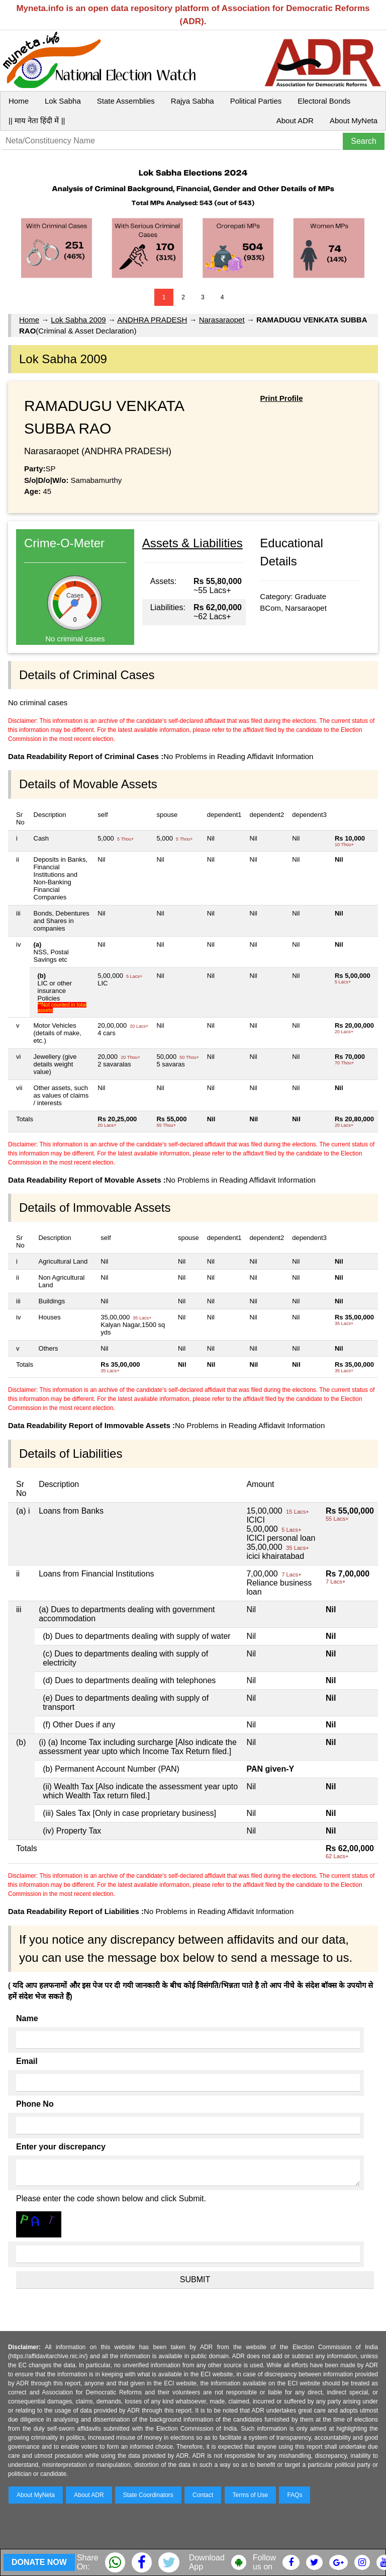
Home (19, 101)
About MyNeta (353, 120)
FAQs (294, 2495)
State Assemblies (126, 101)
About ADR (295, 120)
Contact (202, 2495)
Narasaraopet (222, 319)
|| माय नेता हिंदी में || (37, 120)
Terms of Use (250, 2495)
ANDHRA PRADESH (152, 319)
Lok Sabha (63, 101)
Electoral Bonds (324, 101)
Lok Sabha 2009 (78, 319)
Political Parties (256, 101)
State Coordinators (148, 2495)
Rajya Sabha (192, 101)
